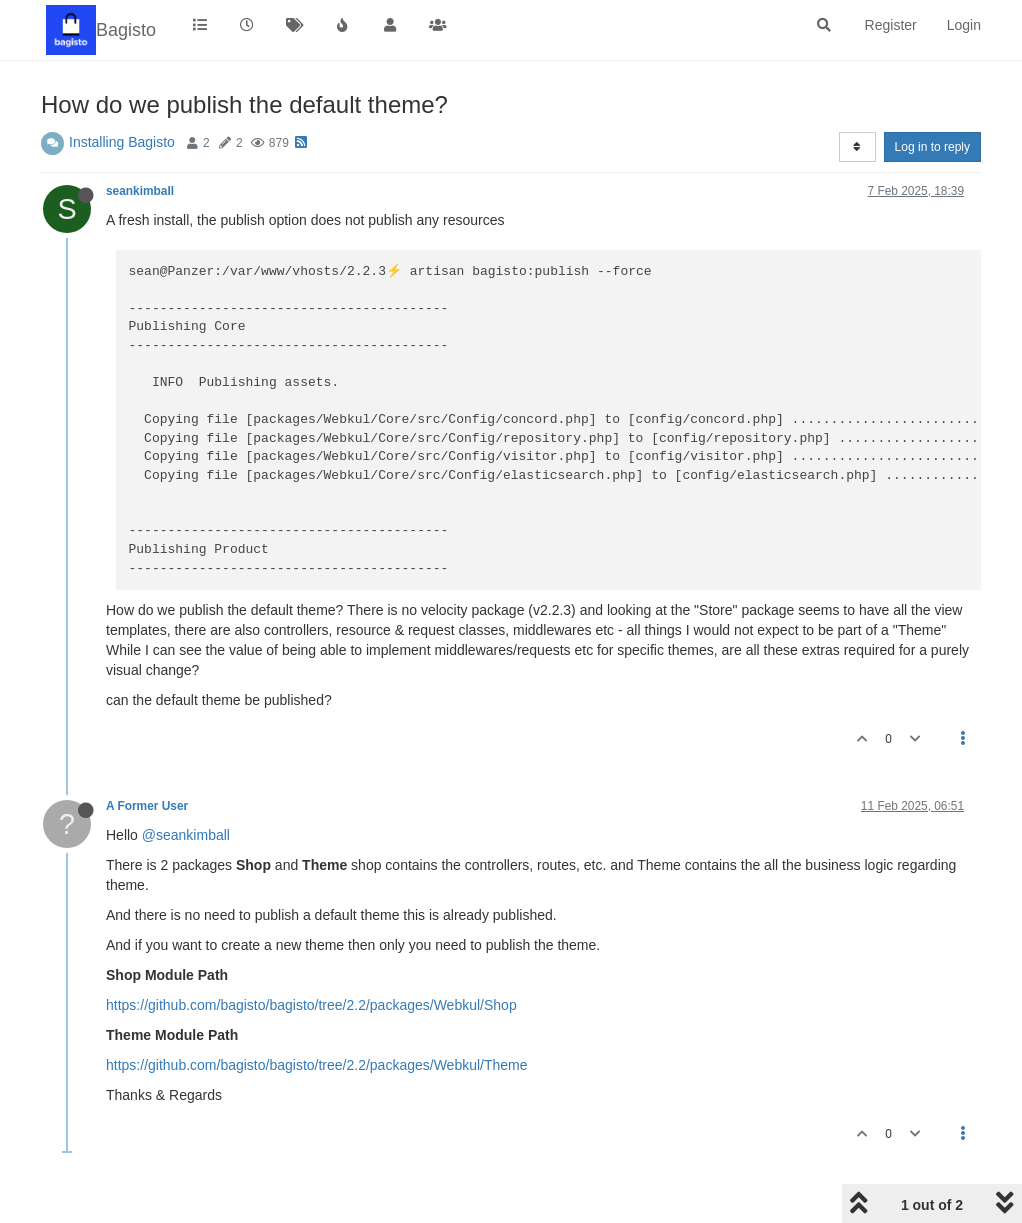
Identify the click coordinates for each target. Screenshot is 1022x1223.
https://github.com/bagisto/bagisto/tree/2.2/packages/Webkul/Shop (311, 1005)
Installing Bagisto (122, 142)
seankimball (140, 191)
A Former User (147, 806)
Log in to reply (932, 147)
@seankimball (186, 835)
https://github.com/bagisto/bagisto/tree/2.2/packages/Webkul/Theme (317, 1065)
